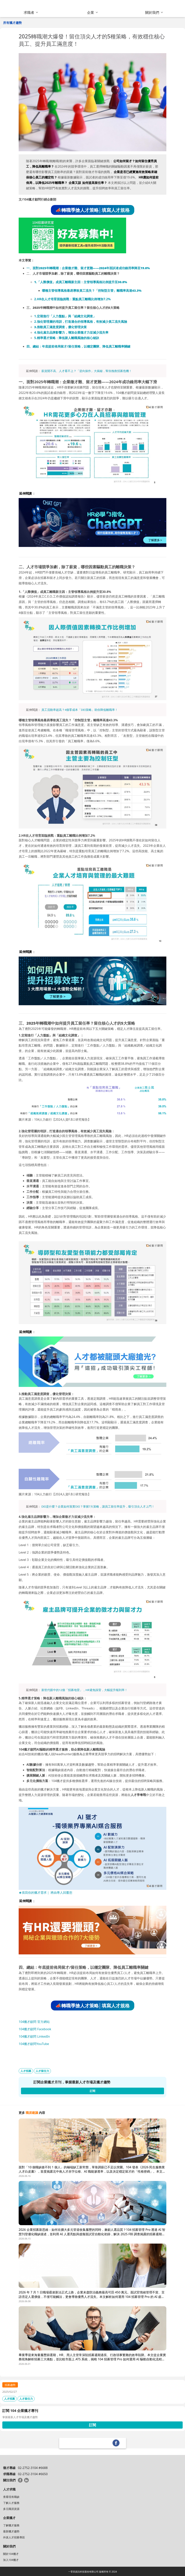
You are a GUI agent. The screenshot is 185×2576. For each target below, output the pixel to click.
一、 (88, 268)
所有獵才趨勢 (12, 23)
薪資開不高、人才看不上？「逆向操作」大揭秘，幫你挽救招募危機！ (86, 371)
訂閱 (92, 2425)
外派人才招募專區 (14, 2537)
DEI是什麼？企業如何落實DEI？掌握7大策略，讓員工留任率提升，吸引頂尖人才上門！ (97, 1506)
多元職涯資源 (11, 2509)
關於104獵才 (11, 2554)
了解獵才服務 (11, 2525)
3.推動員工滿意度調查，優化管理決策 (60, 327)
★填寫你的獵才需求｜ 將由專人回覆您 (45, 1892)
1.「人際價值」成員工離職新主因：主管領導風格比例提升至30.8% (80, 282)
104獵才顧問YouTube (34, 2044)
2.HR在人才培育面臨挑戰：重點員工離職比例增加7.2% (72, 299)
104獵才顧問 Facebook (35, 2029)
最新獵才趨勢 (11, 2531)
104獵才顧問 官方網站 (34, 2022)
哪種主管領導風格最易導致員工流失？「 (91, 290)
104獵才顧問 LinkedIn (34, 2036)
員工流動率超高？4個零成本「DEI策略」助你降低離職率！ (79, 710)
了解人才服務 (11, 2503)
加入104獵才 (11, 2560)
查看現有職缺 (11, 2497)
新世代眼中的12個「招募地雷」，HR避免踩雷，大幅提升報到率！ (84, 1690)
